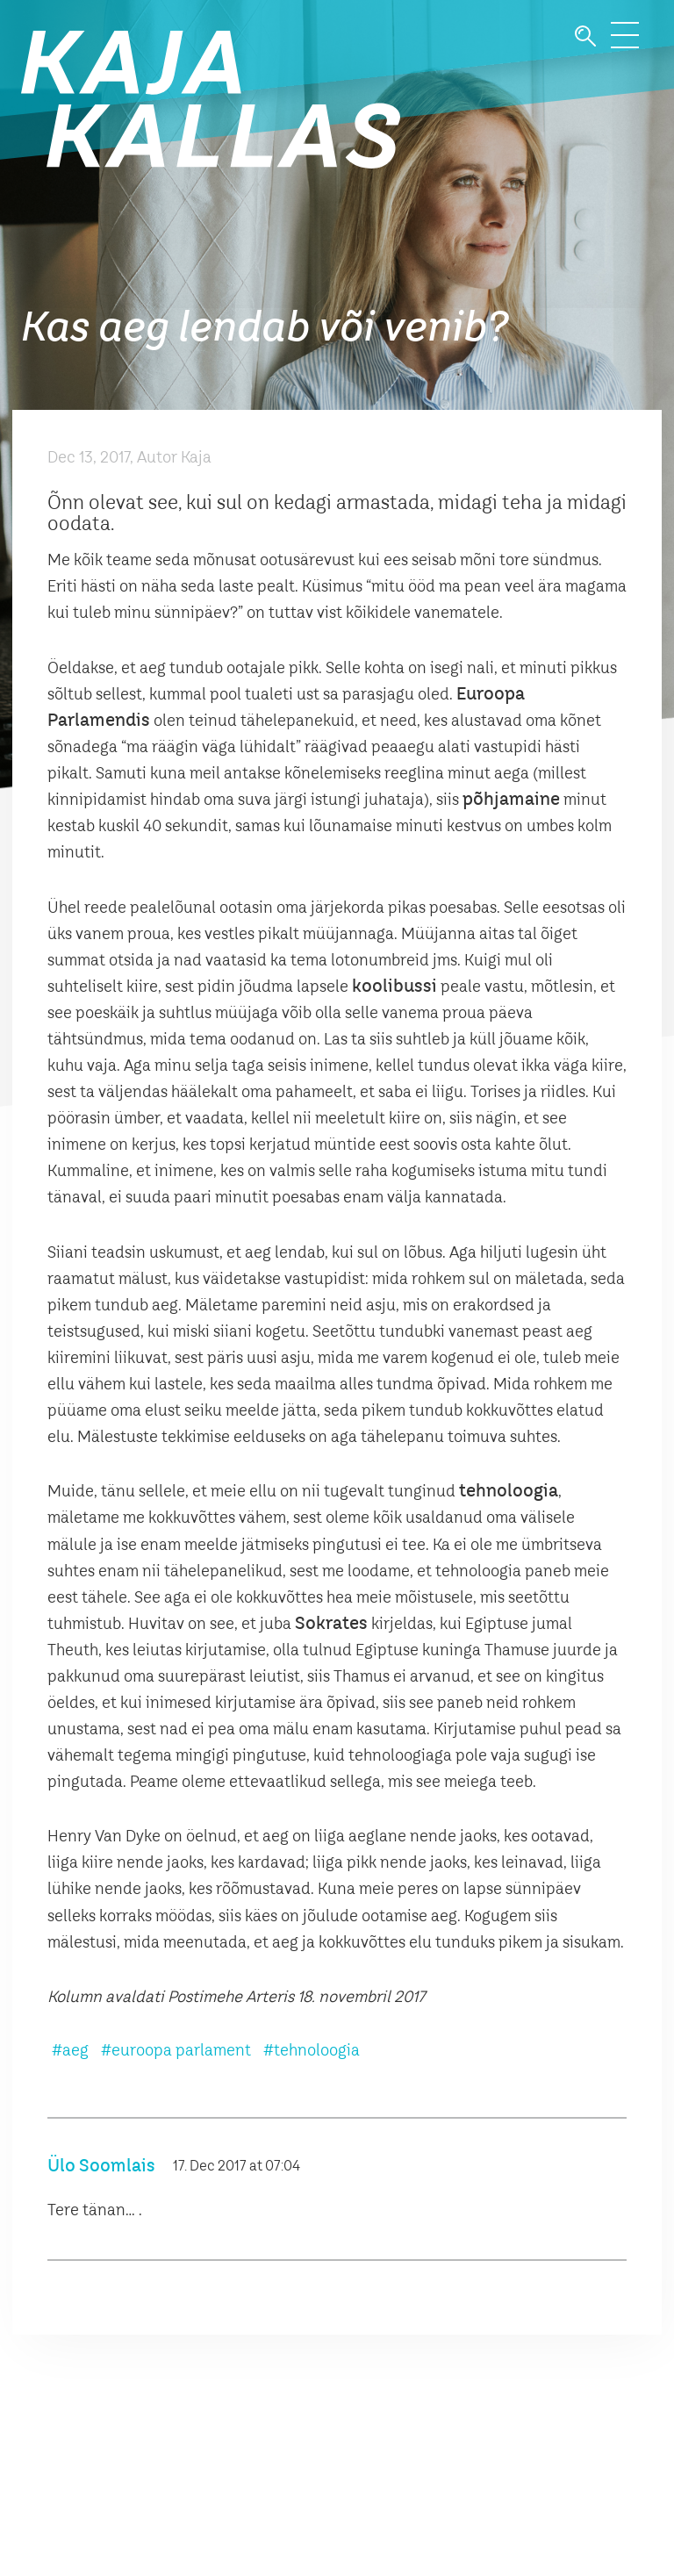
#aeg (70, 2051)
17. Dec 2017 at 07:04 (236, 2167)
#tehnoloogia (311, 2051)
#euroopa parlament (176, 2051)
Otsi (585, 36)
